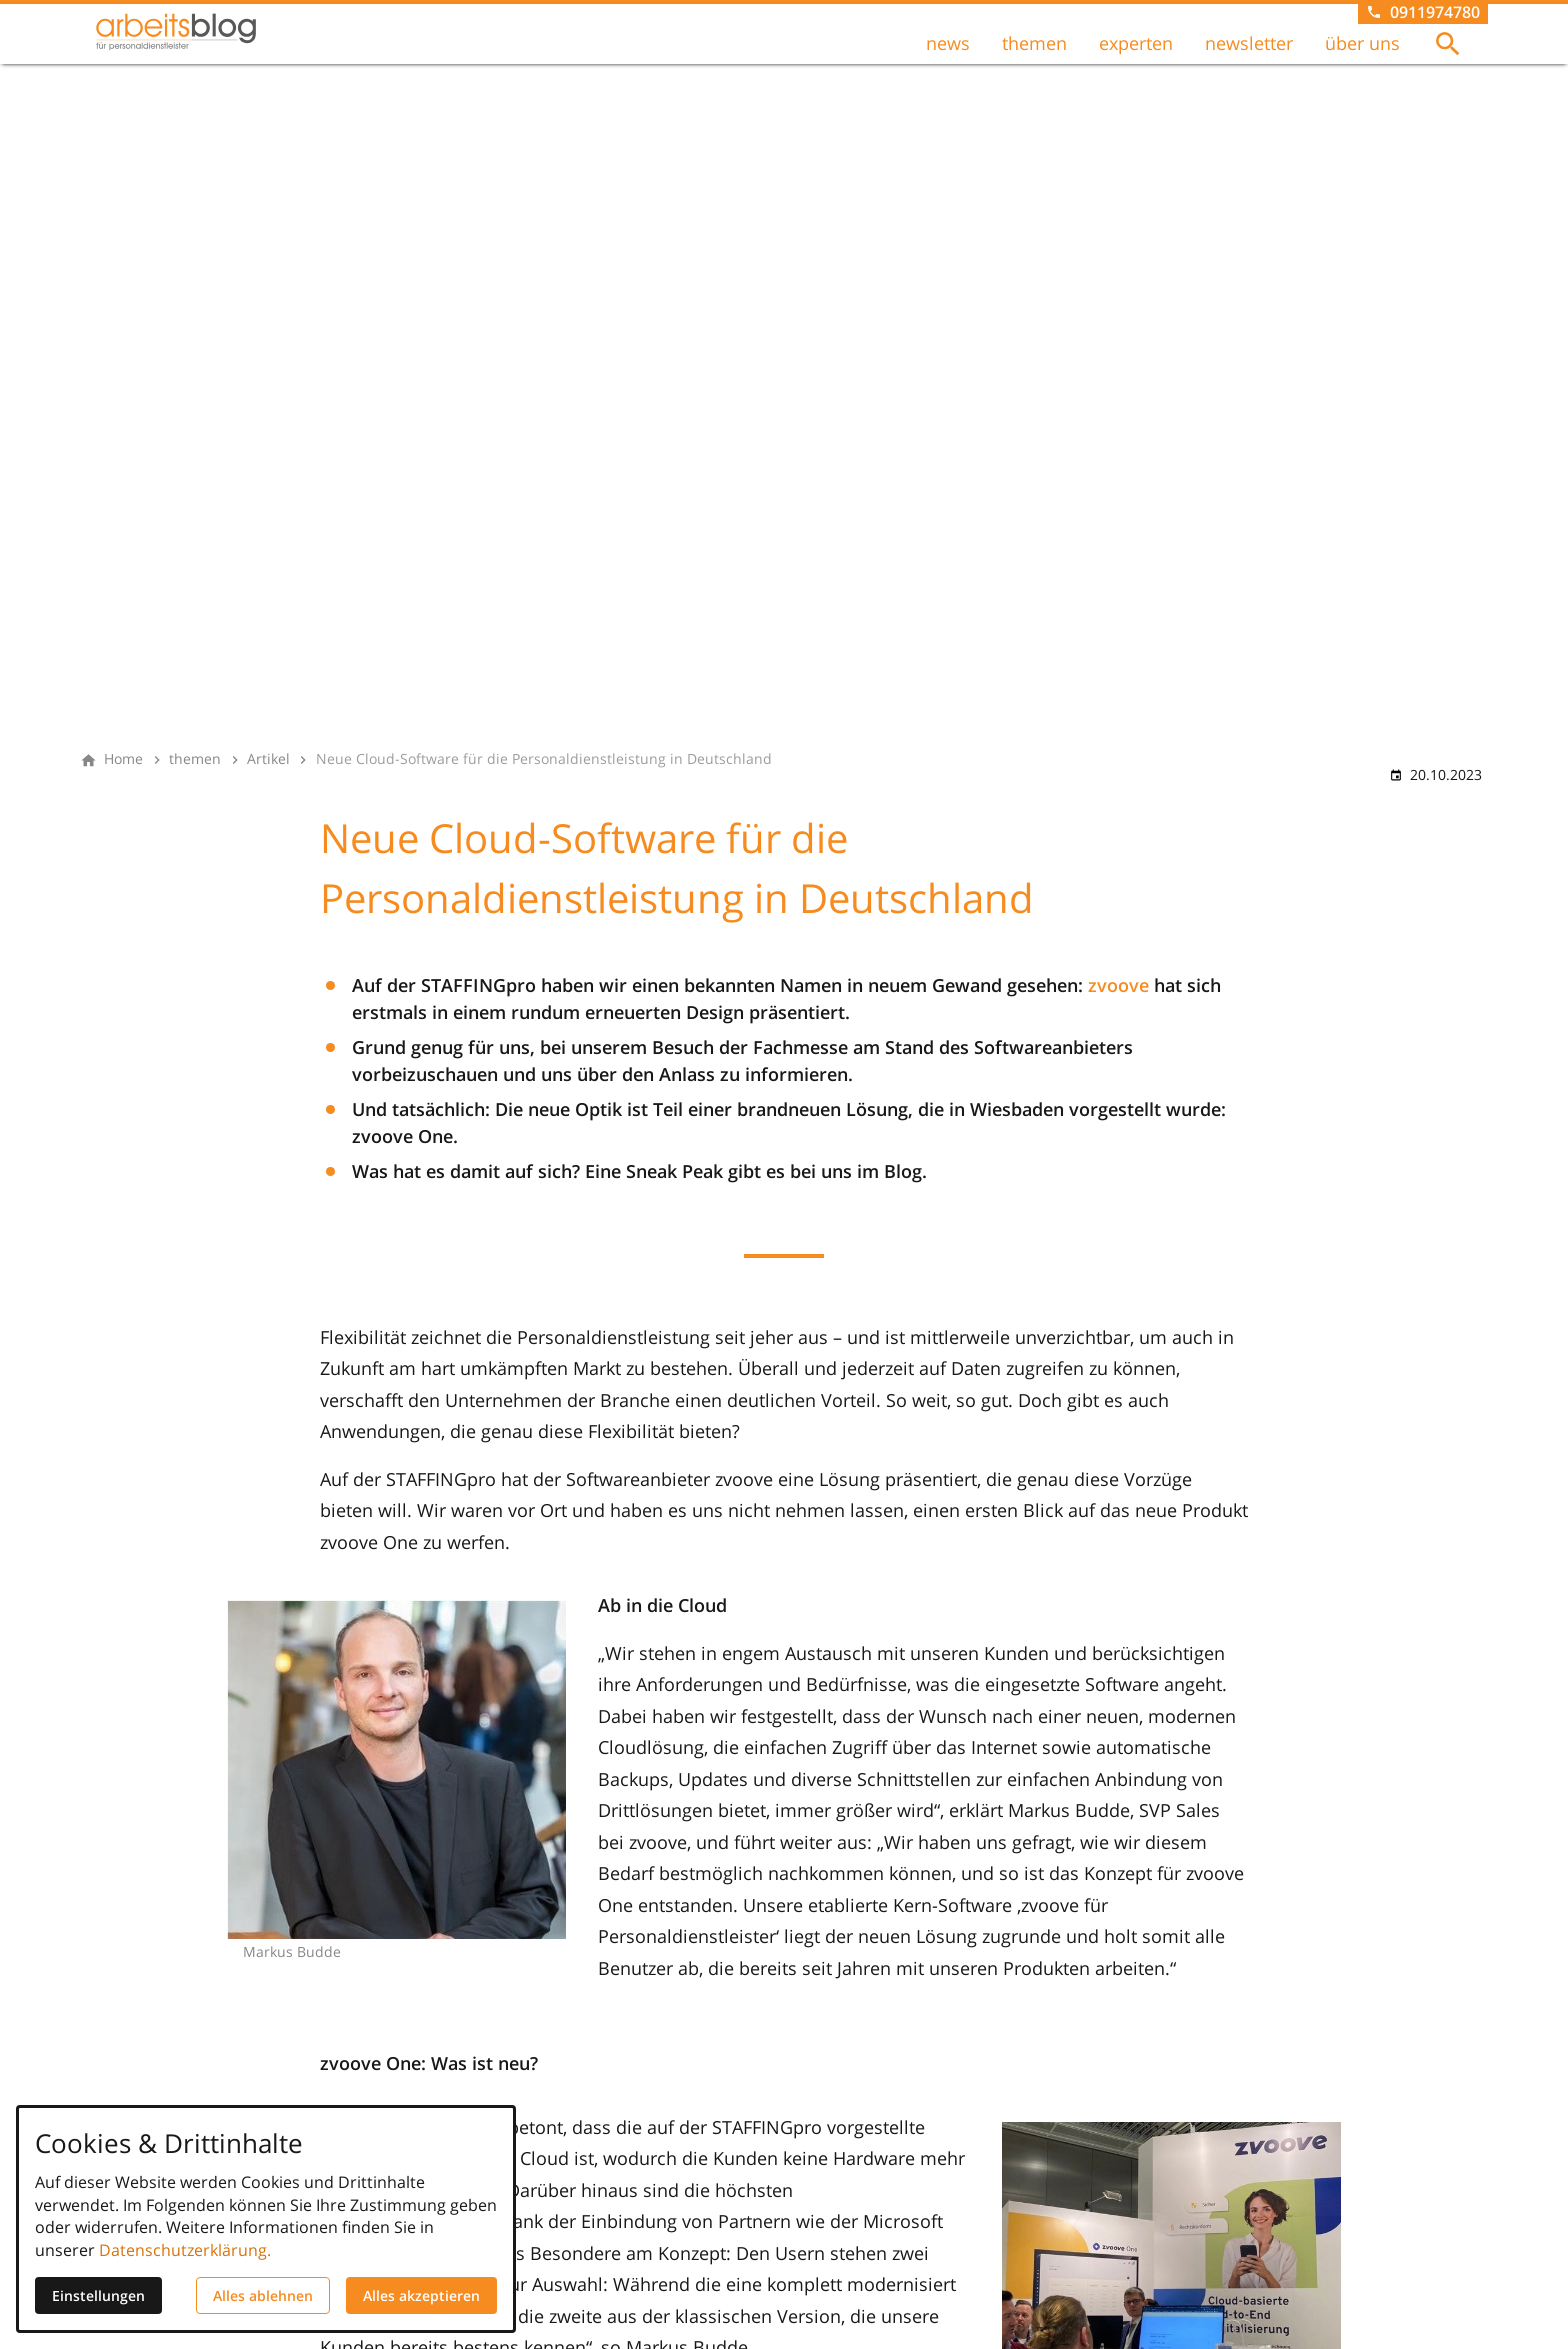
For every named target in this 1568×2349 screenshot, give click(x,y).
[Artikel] (268, 759)
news (948, 61)
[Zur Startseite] (216, 64)
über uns (1362, 61)
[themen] (195, 759)
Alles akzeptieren (421, 2295)
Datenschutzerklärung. (185, 2250)
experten (1136, 61)
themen (1034, 61)
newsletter (1249, 61)
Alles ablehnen (263, 2295)
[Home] (123, 759)
